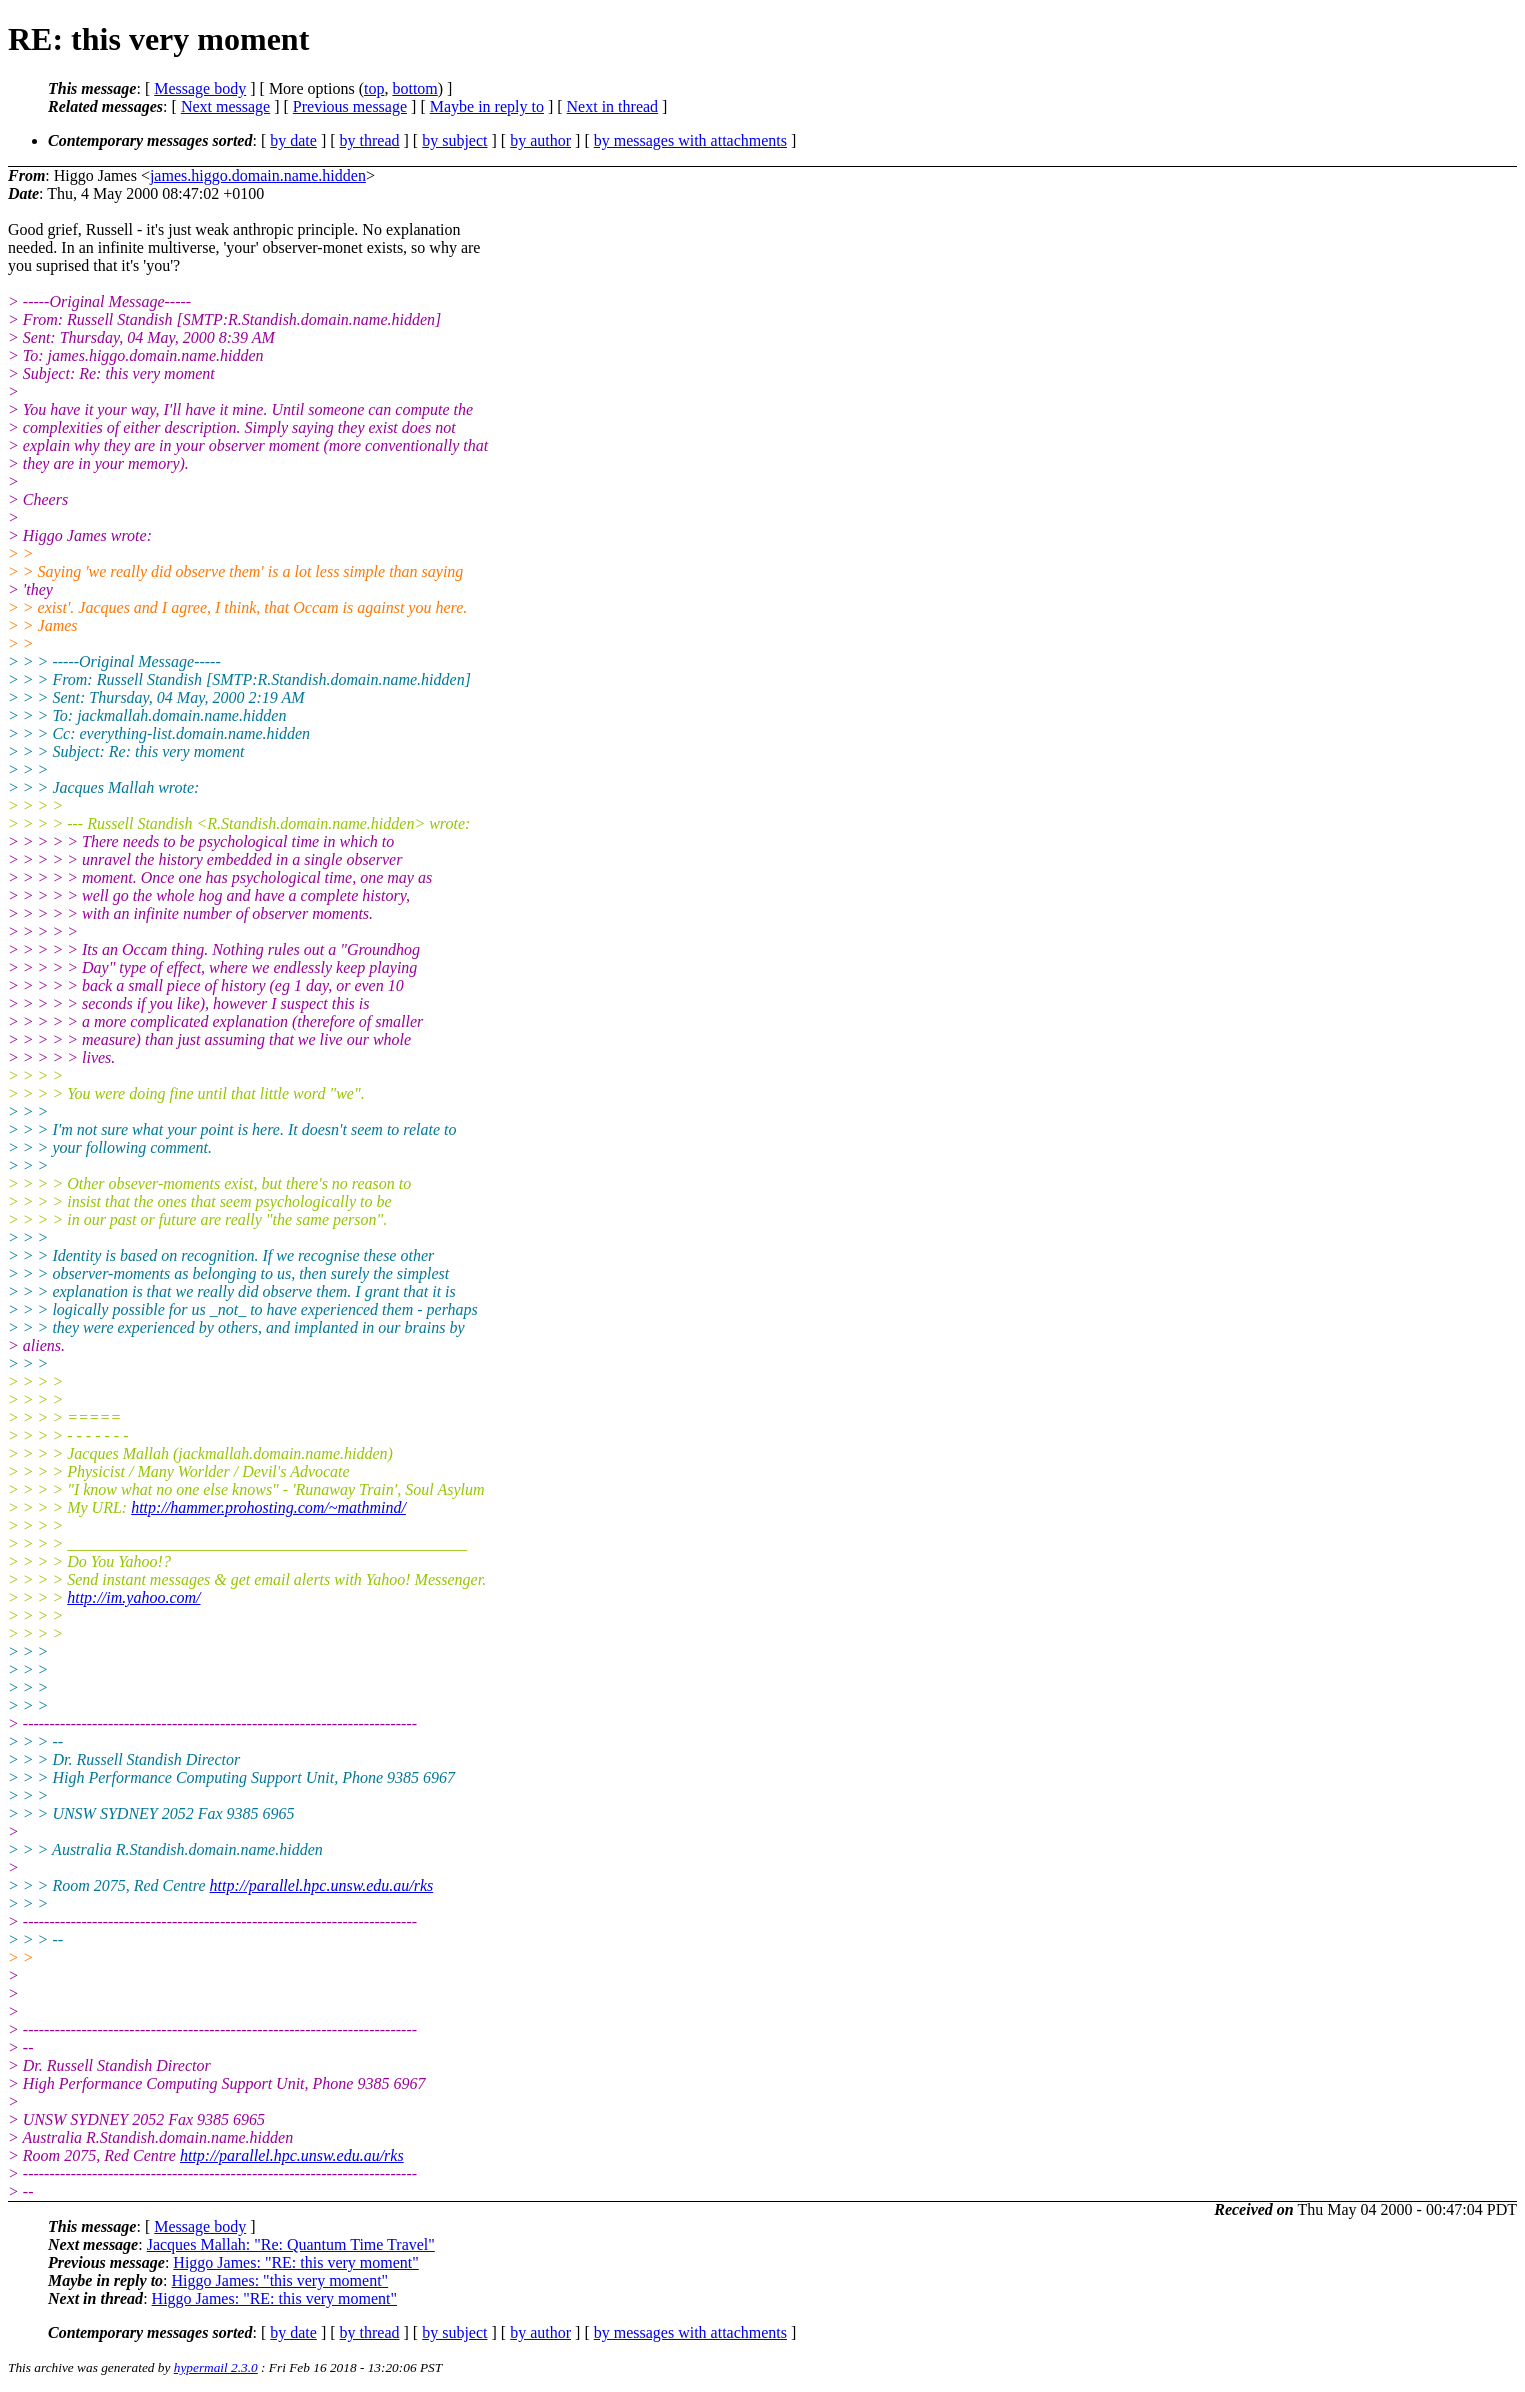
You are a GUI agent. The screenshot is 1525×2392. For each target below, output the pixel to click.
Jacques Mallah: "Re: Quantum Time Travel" (291, 2244)
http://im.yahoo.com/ (133, 1597)
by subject (454, 140)
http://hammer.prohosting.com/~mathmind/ (268, 1507)
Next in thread (613, 106)
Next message (225, 106)
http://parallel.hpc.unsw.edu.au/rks (322, 1885)
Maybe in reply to (487, 106)
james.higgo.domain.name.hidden (258, 175)
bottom (414, 88)
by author (540, 140)
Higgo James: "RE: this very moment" (295, 2262)
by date (293, 140)
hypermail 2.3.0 (216, 2367)
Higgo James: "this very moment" (280, 2280)
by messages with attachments (690, 140)
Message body (200, 88)
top (374, 88)
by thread (370, 140)
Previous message (350, 106)
